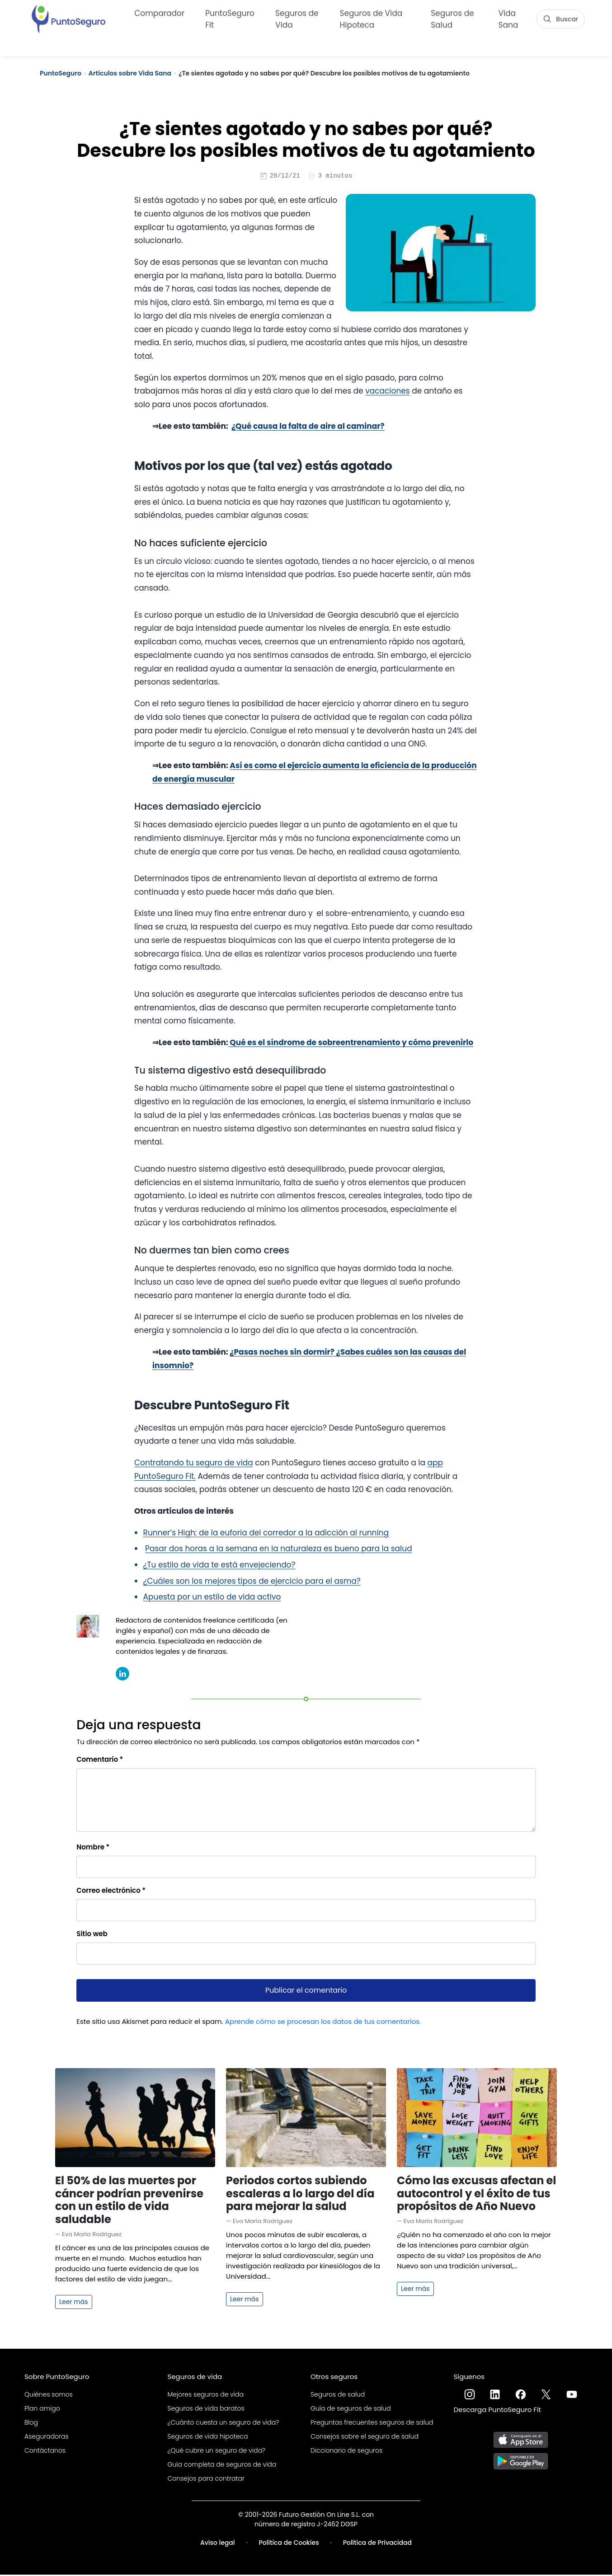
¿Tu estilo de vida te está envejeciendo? (219, 1566)
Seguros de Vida (297, 17)
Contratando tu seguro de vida (193, 1464)
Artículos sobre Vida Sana (130, 73)
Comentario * (99, 1760)
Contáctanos (45, 2451)
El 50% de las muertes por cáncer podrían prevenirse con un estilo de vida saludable (129, 2201)
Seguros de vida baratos (206, 2409)
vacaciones (387, 392)
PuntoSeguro (60, 73)
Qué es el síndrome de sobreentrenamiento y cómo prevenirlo (350, 1043)
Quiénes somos (48, 2395)
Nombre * (92, 1848)
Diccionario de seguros (346, 2451)
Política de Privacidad (377, 2543)
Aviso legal (217, 2543)
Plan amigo (42, 2409)
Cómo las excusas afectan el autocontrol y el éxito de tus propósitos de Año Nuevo (476, 2194)
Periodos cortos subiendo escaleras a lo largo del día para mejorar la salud (300, 2194)
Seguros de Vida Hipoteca (370, 17)
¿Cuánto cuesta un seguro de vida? (223, 2423)
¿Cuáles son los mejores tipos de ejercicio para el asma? (252, 1582)
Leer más (73, 2303)
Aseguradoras (46, 2437)
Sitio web (92, 1935)
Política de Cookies (289, 2543)
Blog (31, 2423)
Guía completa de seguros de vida (222, 2465)
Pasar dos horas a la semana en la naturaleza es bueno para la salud (278, 1549)
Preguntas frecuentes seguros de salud (372, 2423)
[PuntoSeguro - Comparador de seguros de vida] (68, 17)
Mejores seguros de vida (206, 2395)
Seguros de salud (338, 2395)
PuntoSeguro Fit (229, 17)
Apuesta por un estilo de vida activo (212, 1598)
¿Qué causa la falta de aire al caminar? (308, 427)
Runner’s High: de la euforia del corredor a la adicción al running (266, 1534)
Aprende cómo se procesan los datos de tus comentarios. (323, 2022)
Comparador (159, 11)
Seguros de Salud (452, 17)
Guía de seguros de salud (351, 2409)
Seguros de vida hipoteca (208, 2437)
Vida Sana (508, 17)
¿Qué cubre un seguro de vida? (217, 2451)
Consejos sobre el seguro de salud (365, 2437)
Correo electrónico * (111, 1891)
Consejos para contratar (206, 2479)
